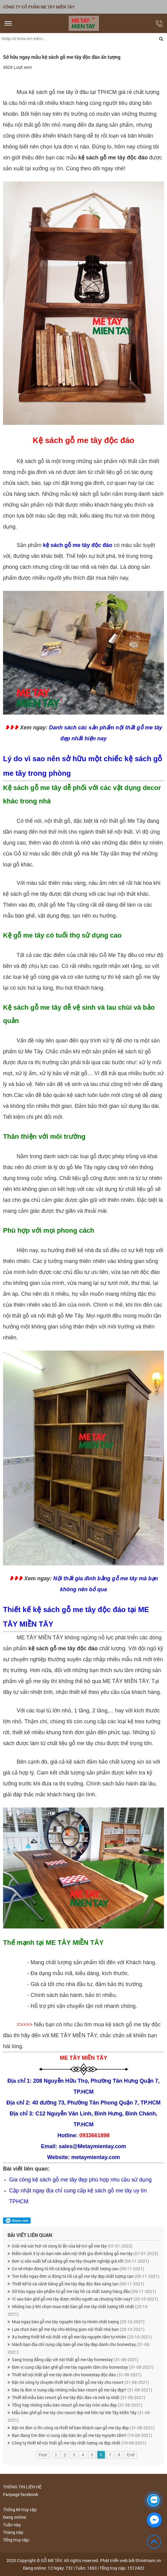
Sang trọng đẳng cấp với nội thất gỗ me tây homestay (75, 2359)
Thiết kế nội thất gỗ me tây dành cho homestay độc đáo (77, 2375)
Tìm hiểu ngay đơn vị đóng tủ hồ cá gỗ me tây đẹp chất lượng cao (85, 2276)
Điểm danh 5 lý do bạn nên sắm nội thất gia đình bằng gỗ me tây (85, 2253)
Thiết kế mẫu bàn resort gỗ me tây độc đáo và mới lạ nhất (78, 2397)
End (130, 2454)
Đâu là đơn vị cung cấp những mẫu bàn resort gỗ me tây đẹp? (82, 2390)
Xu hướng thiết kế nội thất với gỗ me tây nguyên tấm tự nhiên (82, 2337)
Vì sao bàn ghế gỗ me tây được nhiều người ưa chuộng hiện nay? (85, 2299)
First (43, 2454)
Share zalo (16, 2221)
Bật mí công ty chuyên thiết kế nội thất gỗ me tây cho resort (80, 2382)
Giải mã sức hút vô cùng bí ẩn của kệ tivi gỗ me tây (72, 2246)
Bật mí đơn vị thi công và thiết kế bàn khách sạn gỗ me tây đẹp (83, 2428)
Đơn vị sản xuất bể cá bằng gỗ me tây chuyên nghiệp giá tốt (80, 2261)
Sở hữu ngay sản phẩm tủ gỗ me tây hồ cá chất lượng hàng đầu (84, 2291)
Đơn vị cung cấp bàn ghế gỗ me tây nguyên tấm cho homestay (83, 2367)
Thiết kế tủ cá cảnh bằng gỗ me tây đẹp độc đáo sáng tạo (78, 2284)
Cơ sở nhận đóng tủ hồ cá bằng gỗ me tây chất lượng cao (78, 2268)
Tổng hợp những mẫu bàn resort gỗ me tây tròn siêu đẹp (77, 2405)
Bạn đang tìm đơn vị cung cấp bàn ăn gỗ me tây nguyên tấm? (82, 2435)
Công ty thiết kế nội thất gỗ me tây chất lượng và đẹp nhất (79, 2443)
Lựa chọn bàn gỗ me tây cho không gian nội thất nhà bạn (78, 2329)
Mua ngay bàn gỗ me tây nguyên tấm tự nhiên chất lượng (78, 2321)
